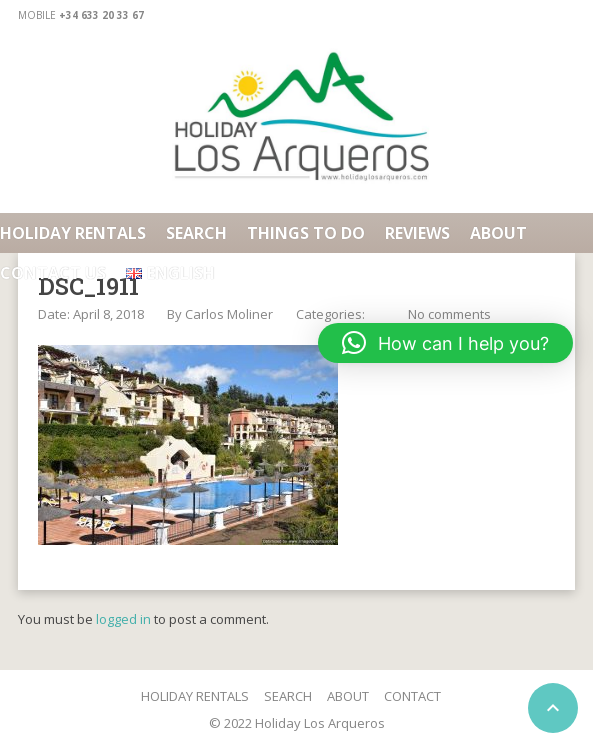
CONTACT (412, 696)
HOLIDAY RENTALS (73, 233)
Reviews (417, 233)
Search (196, 233)
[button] (445, 343)
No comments (449, 314)
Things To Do (306, 233)
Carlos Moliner (229, 314)
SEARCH (288, 696)
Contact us (53, 273)
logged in (123, 619)
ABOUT (348, 696)
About (498, 233)
